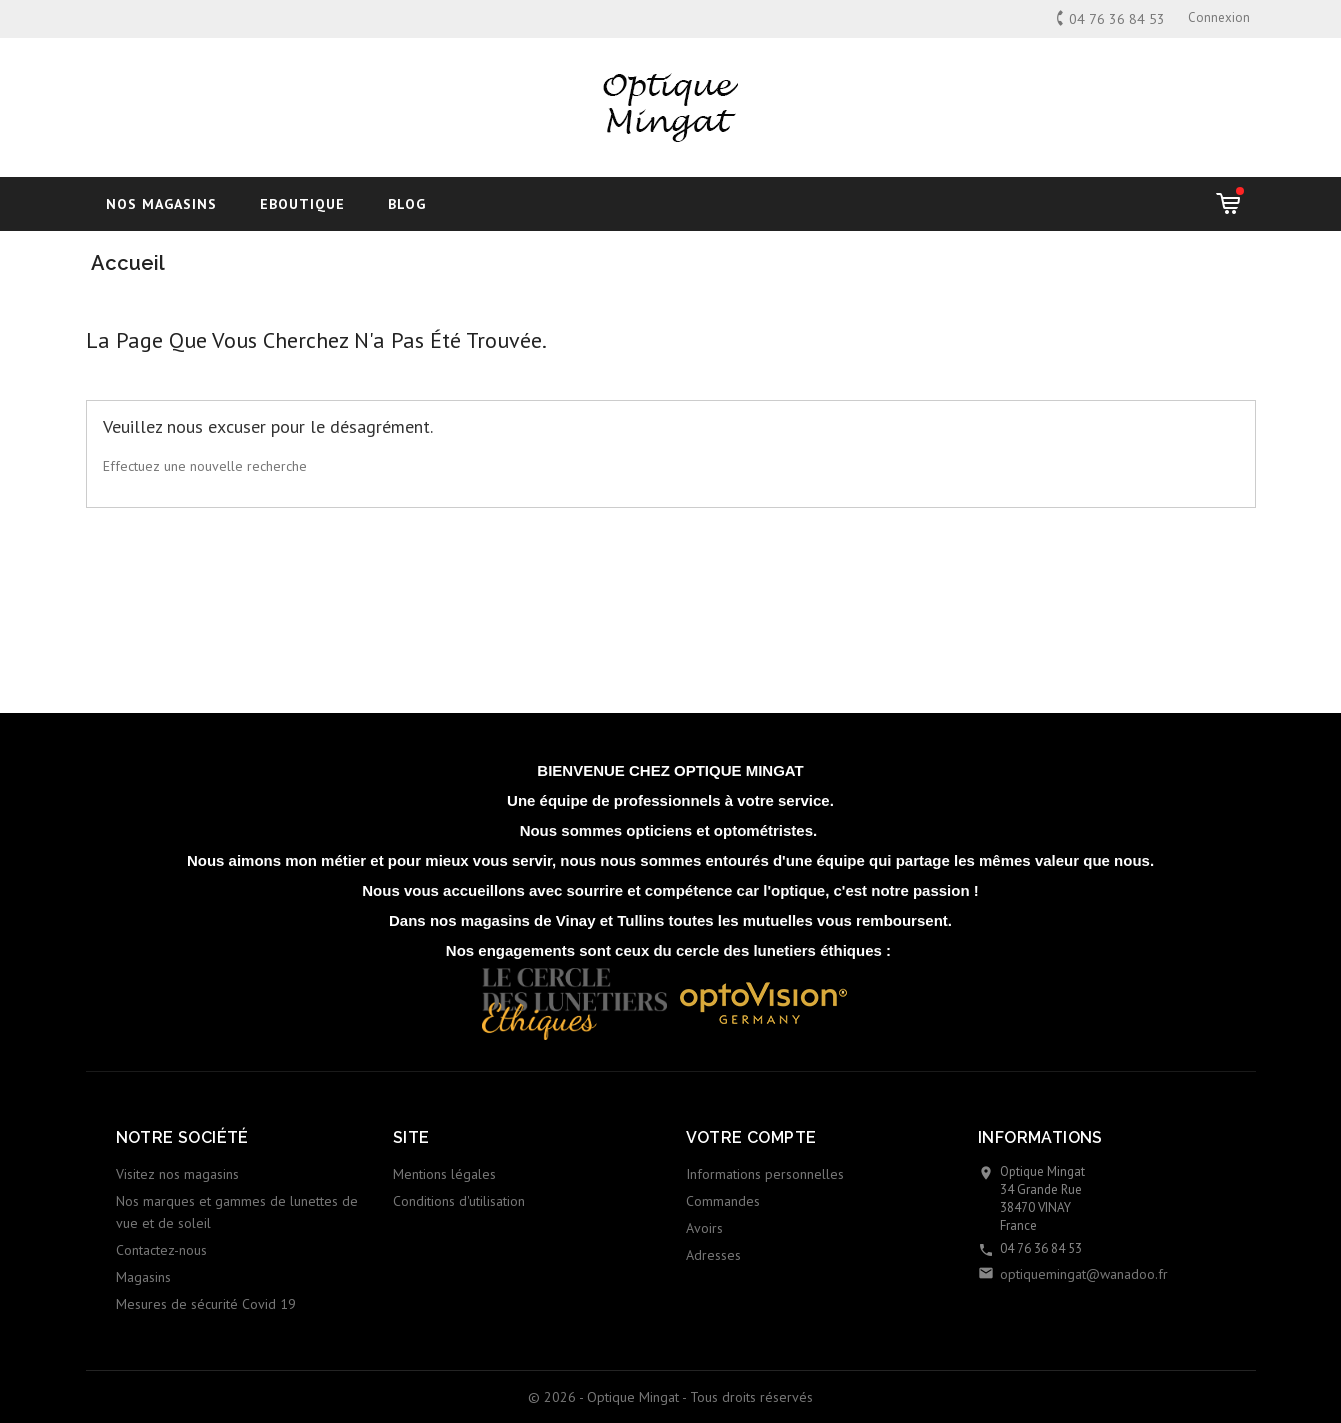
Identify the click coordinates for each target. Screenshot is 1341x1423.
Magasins (143, 1277)
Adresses (713, 1255)
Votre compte (751, 1137)
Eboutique (302, 204)
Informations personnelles (765, 1174)
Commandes (723, 1201)
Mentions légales (444, 1174)
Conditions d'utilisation (459, 1201)
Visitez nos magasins (177, 1174)
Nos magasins (161, 204)
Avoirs (704, 1228)
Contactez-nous (161, 1250)
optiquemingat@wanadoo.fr (1084, 1274)
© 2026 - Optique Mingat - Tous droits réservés (670, 1397)
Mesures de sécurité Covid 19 (206, 1304)
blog (407, 204)
